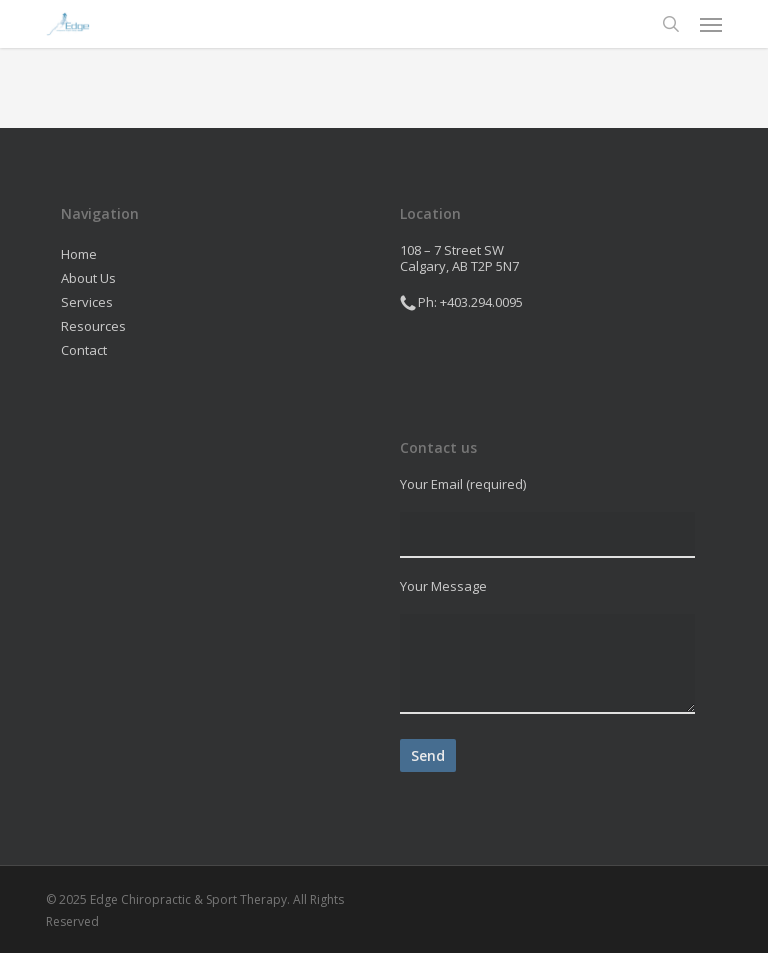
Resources (93, 326)
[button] (711, 24)
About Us (88, 278)
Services (87, 302)
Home (79, 254)
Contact (84, 350)
